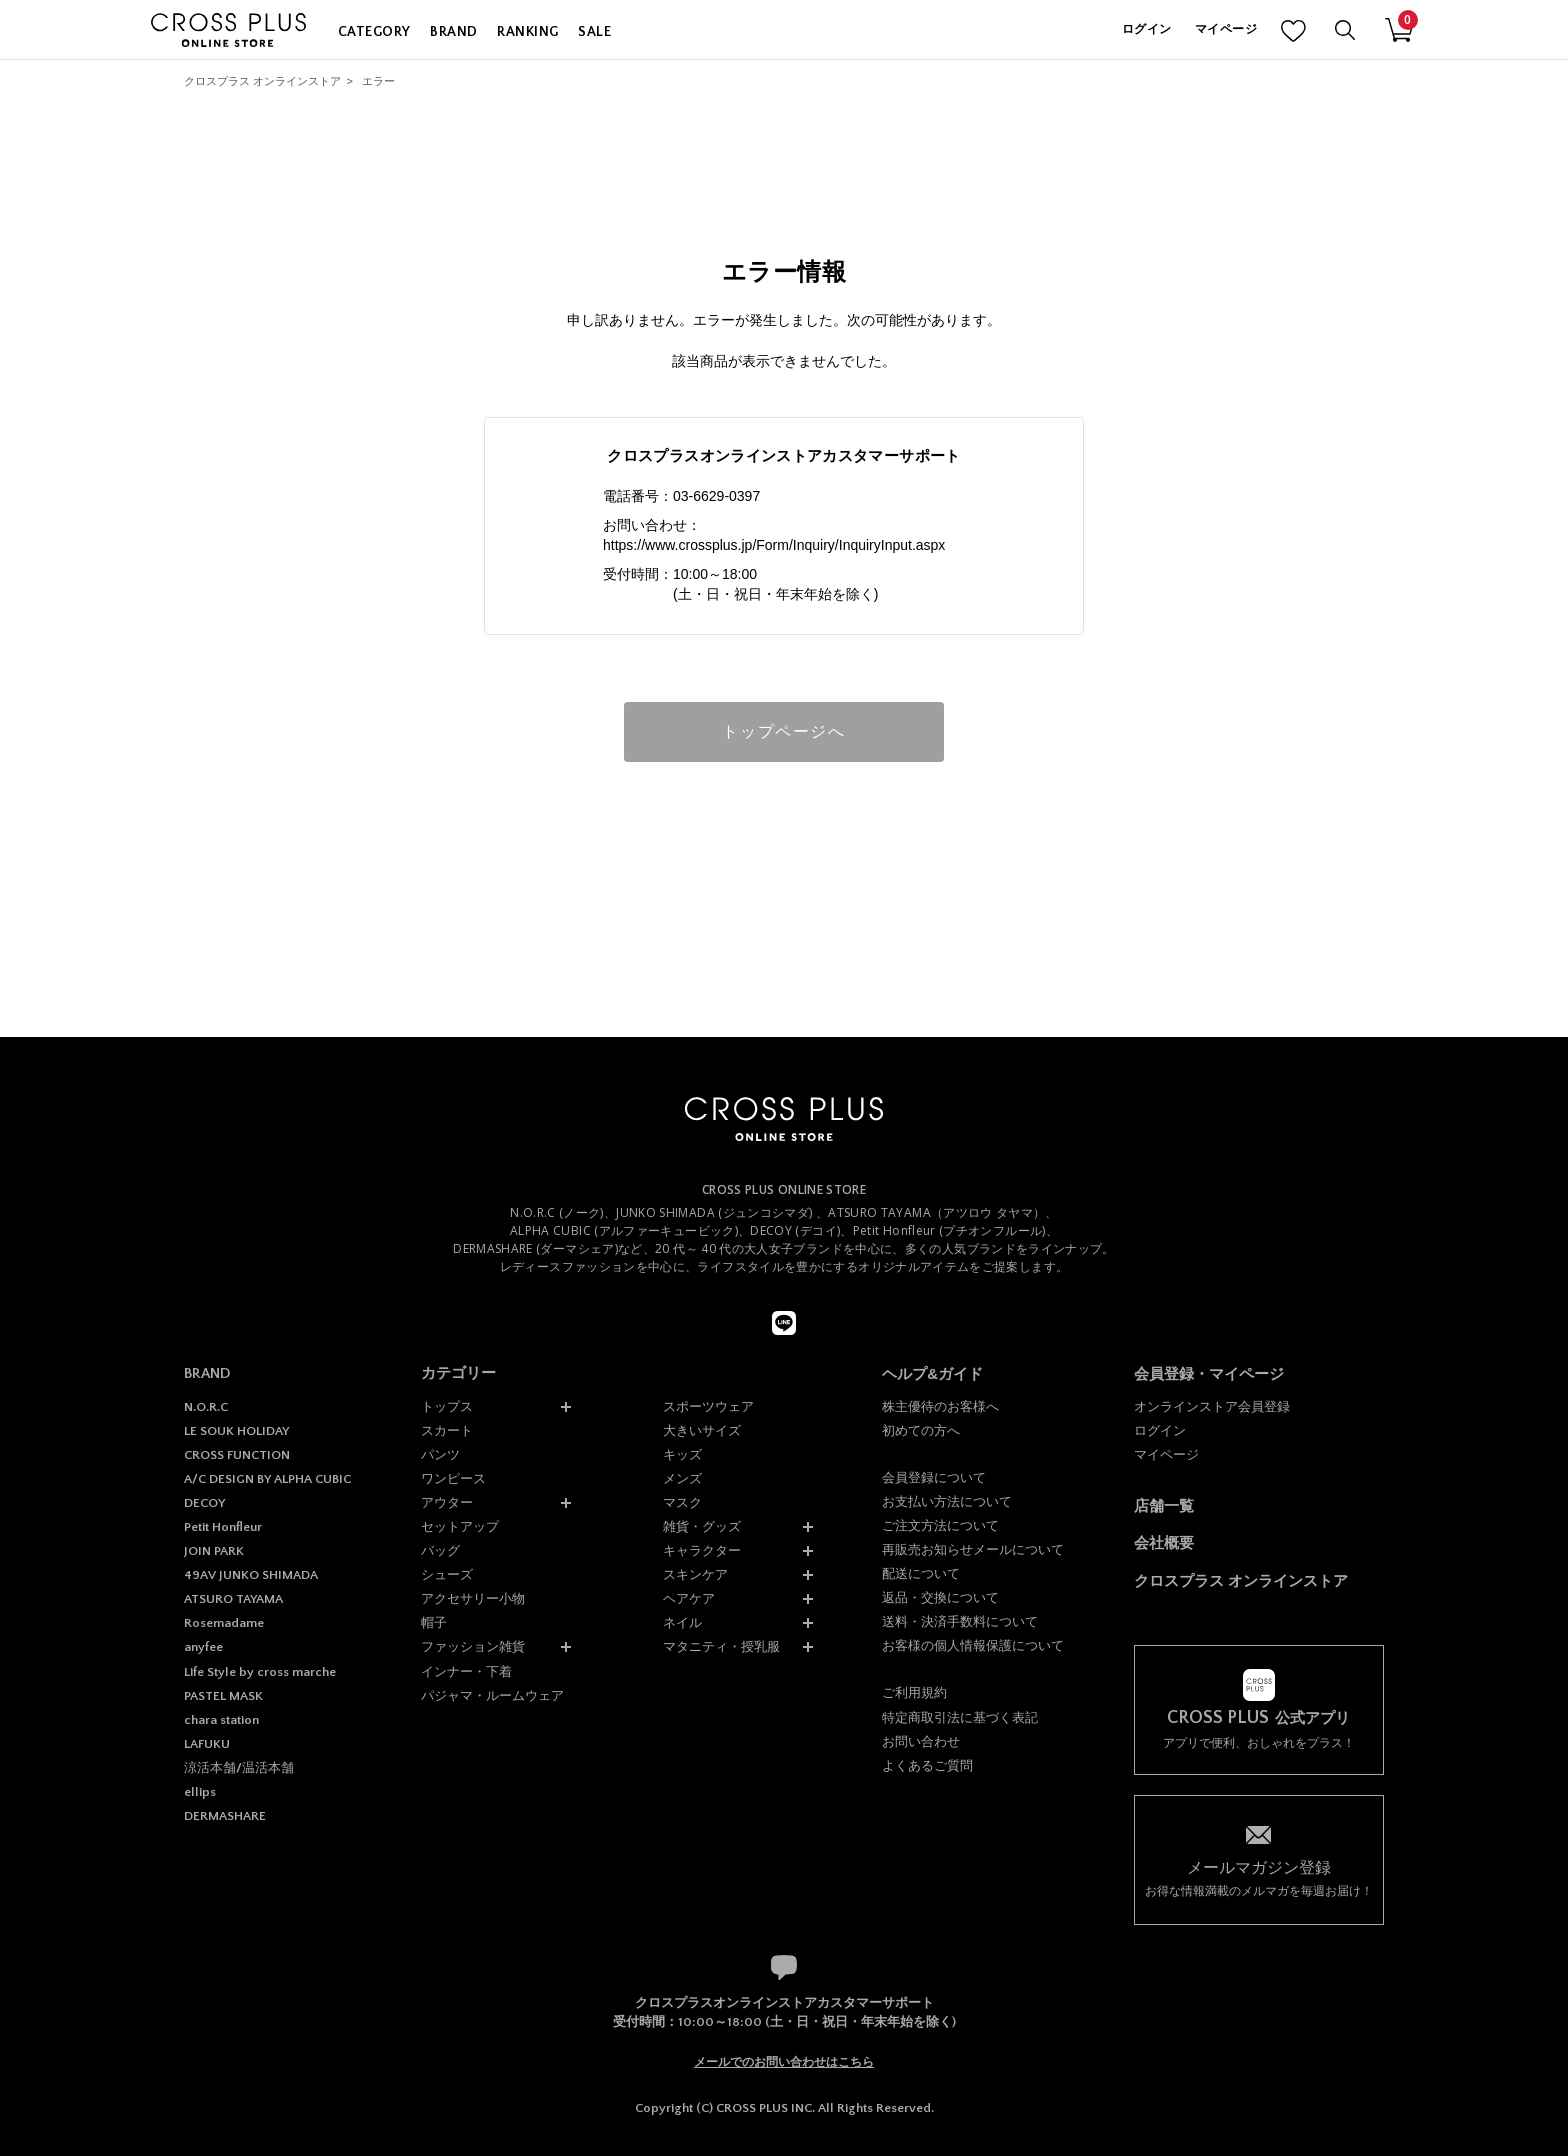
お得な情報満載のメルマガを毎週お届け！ (1259, 1877)
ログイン (1146, 29)
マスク (682, 1502)
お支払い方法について (947, 1501)
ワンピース (453, 1478)
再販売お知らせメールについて (973, 1549)
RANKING (527, 32)
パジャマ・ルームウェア (492, 1695)
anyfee (203, 1647)
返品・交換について (940, 1597)
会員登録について (934, 1477)
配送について (921, 1573)
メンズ (682, 1478)
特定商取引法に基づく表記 (960, 1717)
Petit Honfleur (223, 1527)
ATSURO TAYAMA (233, 1599)
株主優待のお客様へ (940, 1406)
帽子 (434, 1622)
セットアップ (460, 1526)
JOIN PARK (214, 1551)
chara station (221, 1720)
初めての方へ (921, 1430)
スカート (447, 1430)
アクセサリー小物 (473, 1598)
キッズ (682, 1454)
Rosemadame (224, 1623)
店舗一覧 (1164, 1505)
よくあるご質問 (927, 1765)
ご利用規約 (914, 1692)
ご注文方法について (940, 1525)
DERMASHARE (225, 1816)
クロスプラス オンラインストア (262, 81)
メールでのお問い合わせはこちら (784, 2062)
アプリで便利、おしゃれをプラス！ (1259, 1729)
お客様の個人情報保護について (973, 1645)
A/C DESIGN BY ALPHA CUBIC (267, 1479)
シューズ (447, 1574)
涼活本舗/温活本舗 (239, 1768)
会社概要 (1164, 1542)
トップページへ (783, 731)
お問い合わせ (921, 1741)
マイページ (1226, 29)
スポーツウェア (708, 1406)
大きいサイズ (702, 1430)
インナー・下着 (466, 1671)
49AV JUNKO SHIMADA (251, 1575)
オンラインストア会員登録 (1212, 1406)
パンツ (440, 1454)
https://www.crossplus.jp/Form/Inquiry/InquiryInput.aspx (774, 545)
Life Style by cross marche (260, 1672)
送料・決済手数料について (960, 1621)
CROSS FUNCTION (237, 1455)
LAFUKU (207, 1744)
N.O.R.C (206, 1407)
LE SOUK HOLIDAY (236, 1431)
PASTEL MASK (223, 1696)
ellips (200, 1792)
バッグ (440, 1550)
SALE (594, 32)
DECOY (204, 1503)
